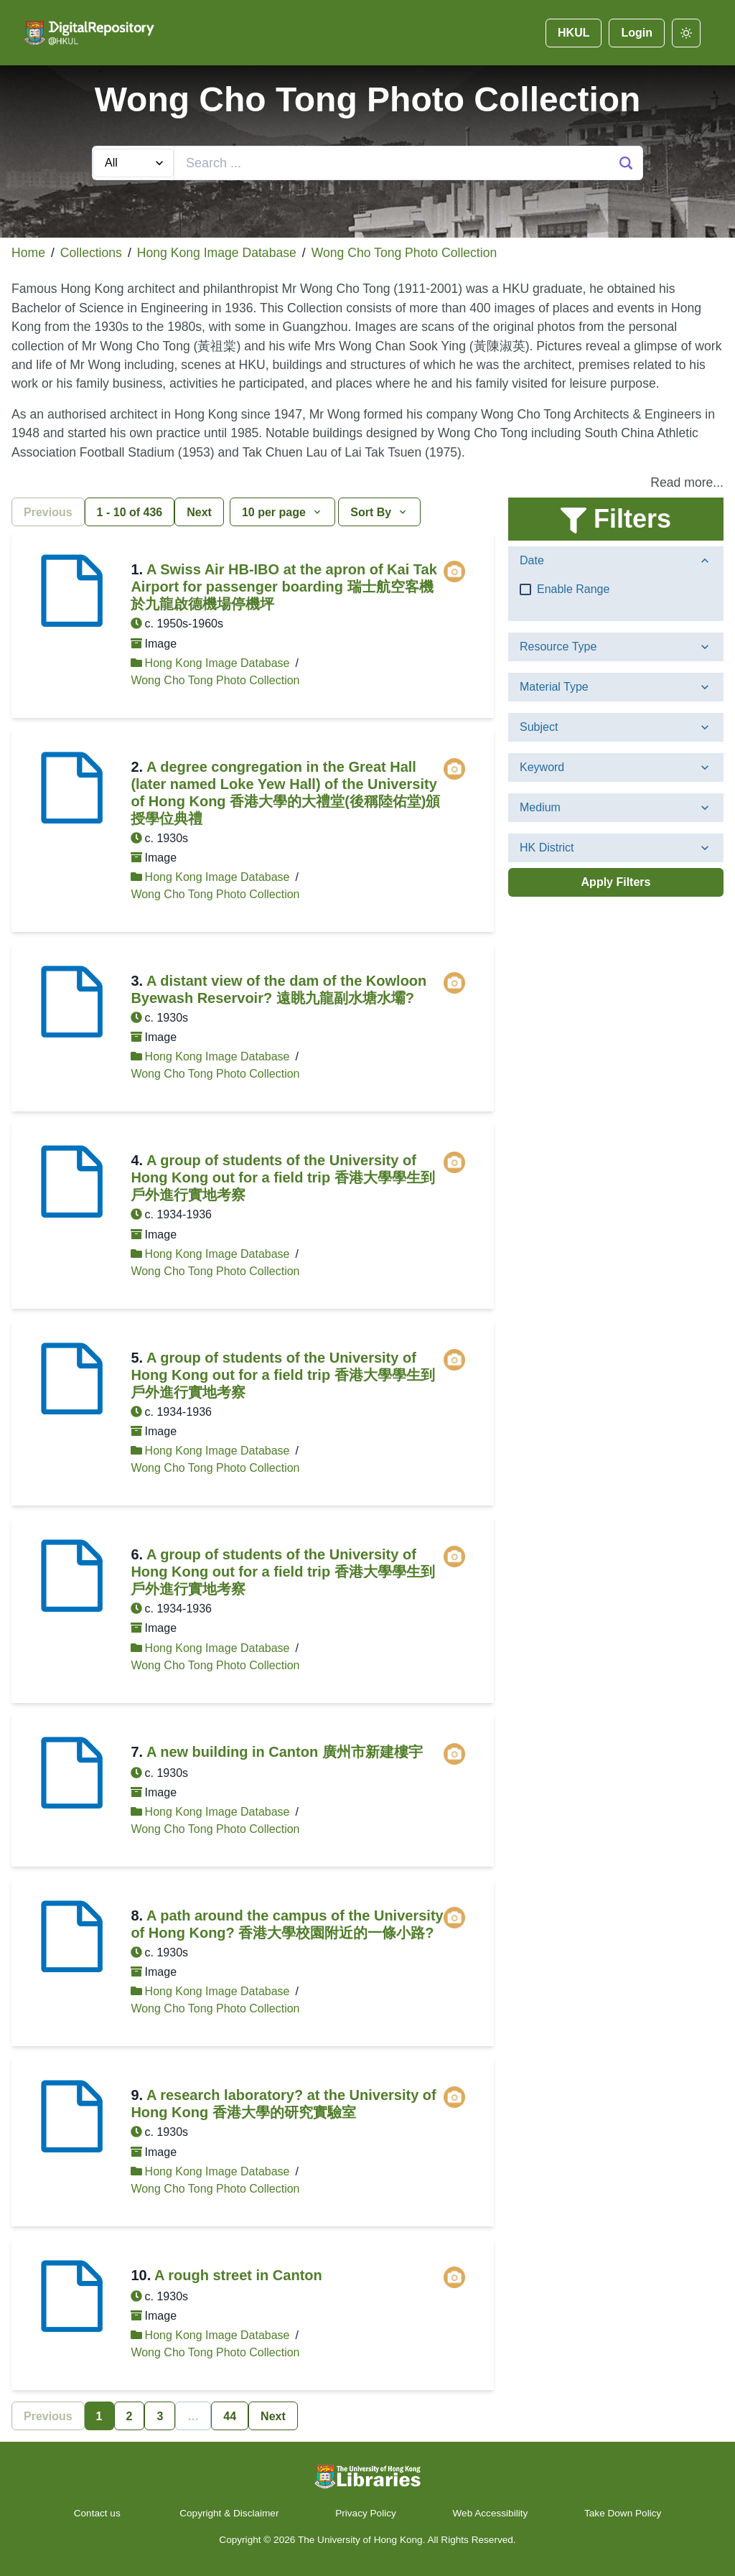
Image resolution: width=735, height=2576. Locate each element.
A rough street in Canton (238, 2275)
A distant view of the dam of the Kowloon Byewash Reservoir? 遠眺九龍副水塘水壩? (278, 989)
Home (28, 253)
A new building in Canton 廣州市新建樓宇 (284, 1752)
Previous (48, 512)
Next (199, 512)
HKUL (573, 33)
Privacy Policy (365, 2513)
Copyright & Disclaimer (228, 2513)
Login (636, 33)
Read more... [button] (687, 482)
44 (229, 2416)
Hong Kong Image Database (216, 253)
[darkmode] (686, 33)
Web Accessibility (490, 2513)
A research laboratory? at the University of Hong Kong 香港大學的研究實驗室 (283, 2103)
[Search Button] (626, 163)
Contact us (98, 2513)
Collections (91, 253)
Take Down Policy (622, 2513)
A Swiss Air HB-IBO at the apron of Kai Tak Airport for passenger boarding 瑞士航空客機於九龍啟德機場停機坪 (283, 586)
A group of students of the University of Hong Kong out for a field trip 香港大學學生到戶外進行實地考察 (282, 1177)
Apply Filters (616, 882)
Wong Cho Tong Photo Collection (404, 253)
